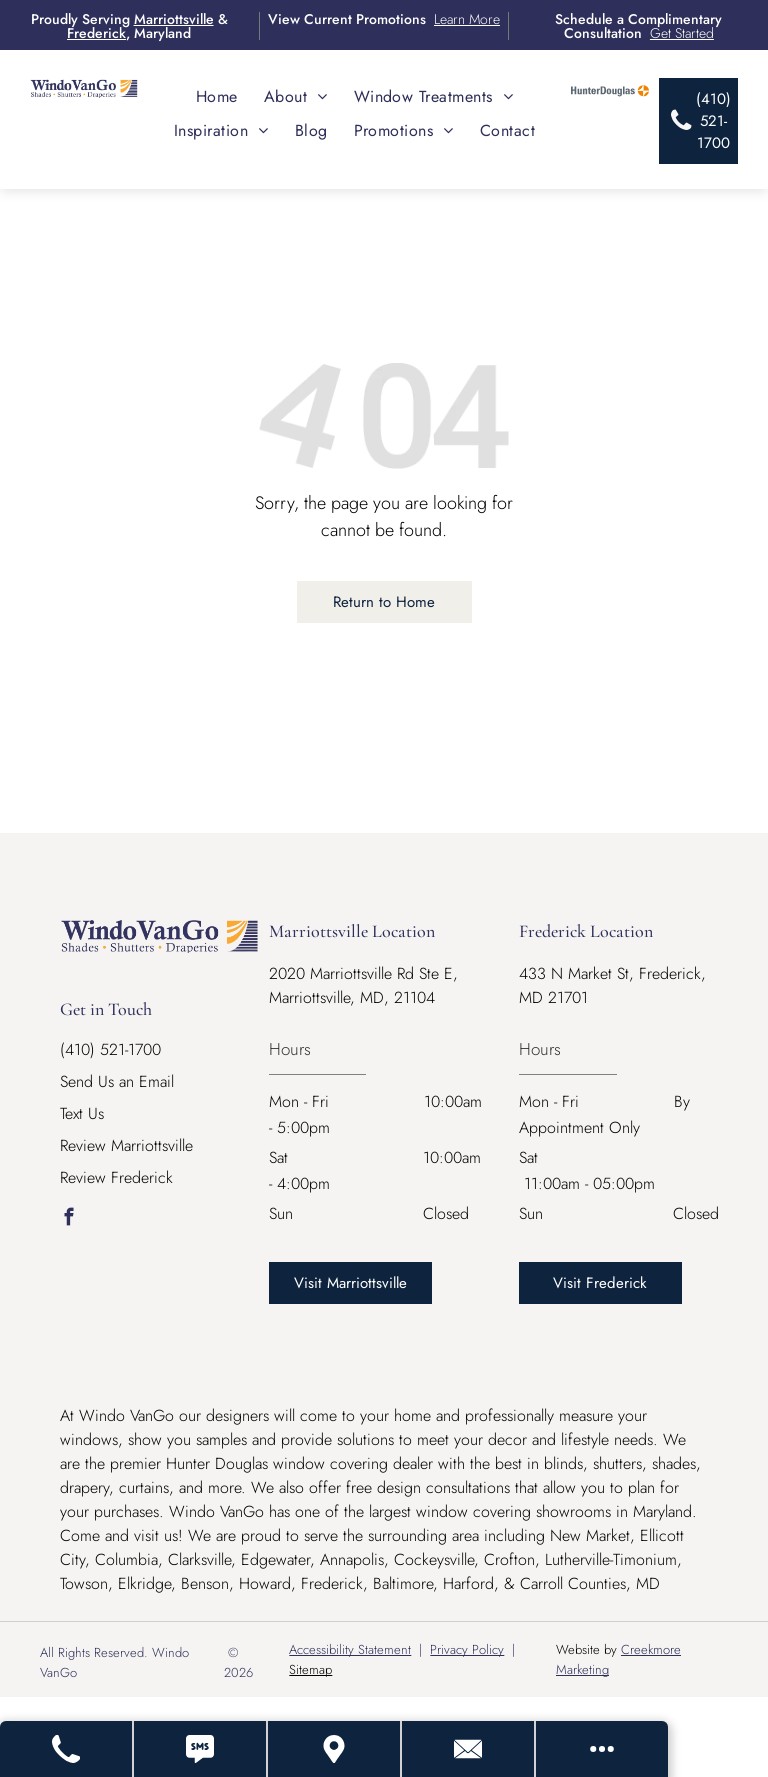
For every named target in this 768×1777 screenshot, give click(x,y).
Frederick (96, 33)
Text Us (82, 1113)
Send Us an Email (117, 1081)
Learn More (467, 19)
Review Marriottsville (126, 1145)
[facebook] (68, 1220)
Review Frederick (116, 1177)
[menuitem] (217, 96)
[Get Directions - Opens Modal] (335, 1749)
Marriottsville (174, 19)
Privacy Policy (467, 1649)
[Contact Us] (469, 1749)
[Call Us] (67, 1749)
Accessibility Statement (350, 1649)
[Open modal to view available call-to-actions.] (602, 1749)
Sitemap (310, 1669)
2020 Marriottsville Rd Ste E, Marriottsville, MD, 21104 (363, 985)
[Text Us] (201, 1749)
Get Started (682, 33)
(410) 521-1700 (110, 1049)
